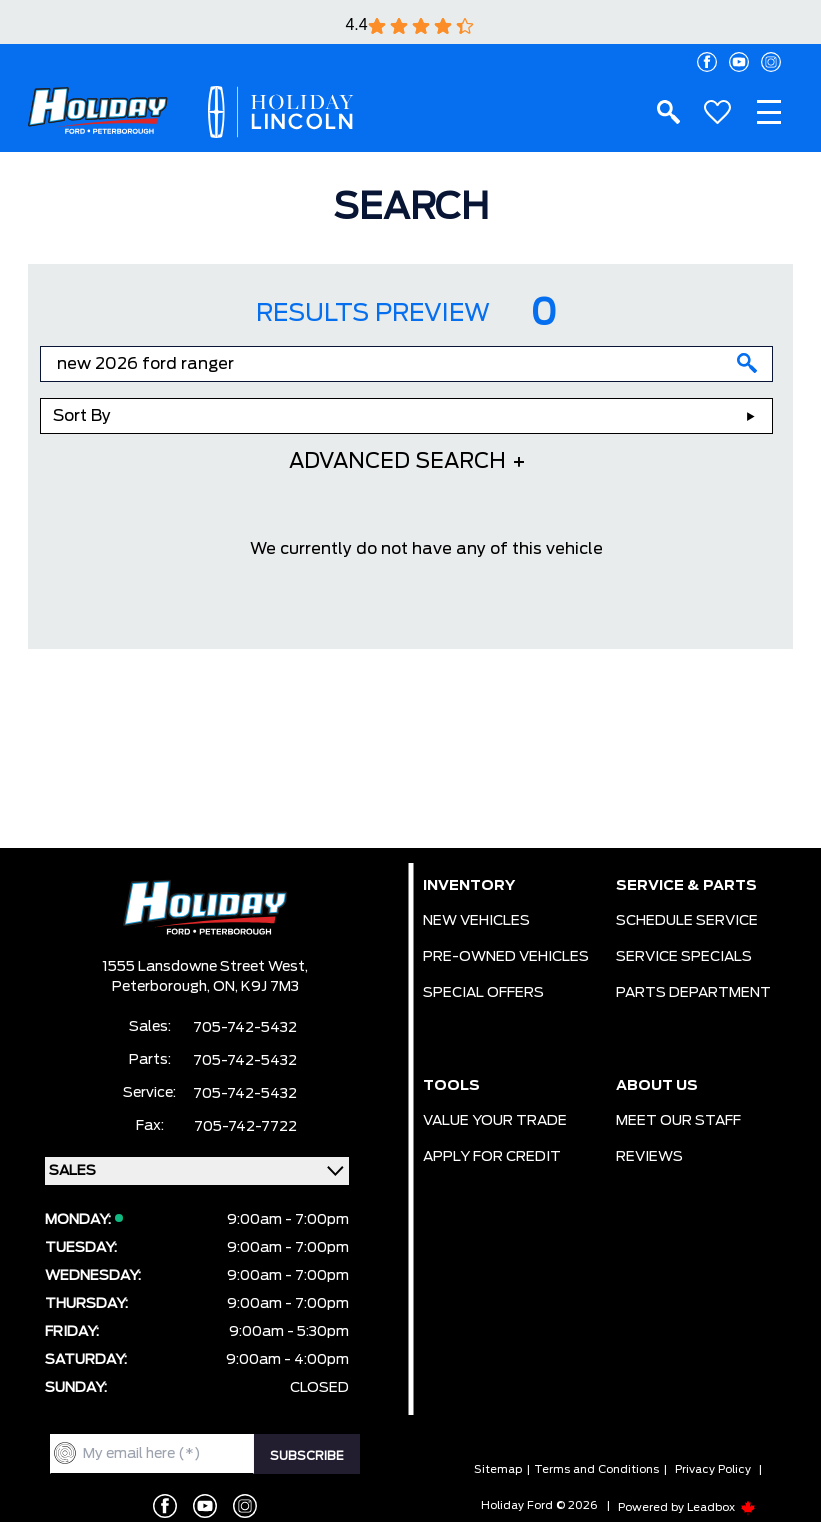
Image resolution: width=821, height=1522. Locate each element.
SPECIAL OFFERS (483, 993)
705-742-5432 (245, 1028)
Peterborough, (162, 987)
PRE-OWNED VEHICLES (506, 957)
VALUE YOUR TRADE (495, 1121)
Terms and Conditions (596, 1469)
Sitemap (498, 1469)
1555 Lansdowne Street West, (205, 967)
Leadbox (721, 1507)
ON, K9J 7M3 (256, 987)
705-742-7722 (245, 1127)
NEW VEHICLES (476, 921)
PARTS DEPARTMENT (693, 993)
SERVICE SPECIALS (684, 957)
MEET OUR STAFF (678, 1121)
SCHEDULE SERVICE (687, 921)
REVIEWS (649, 1157)
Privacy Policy (713, 1469)
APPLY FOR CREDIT (492, 1157)
